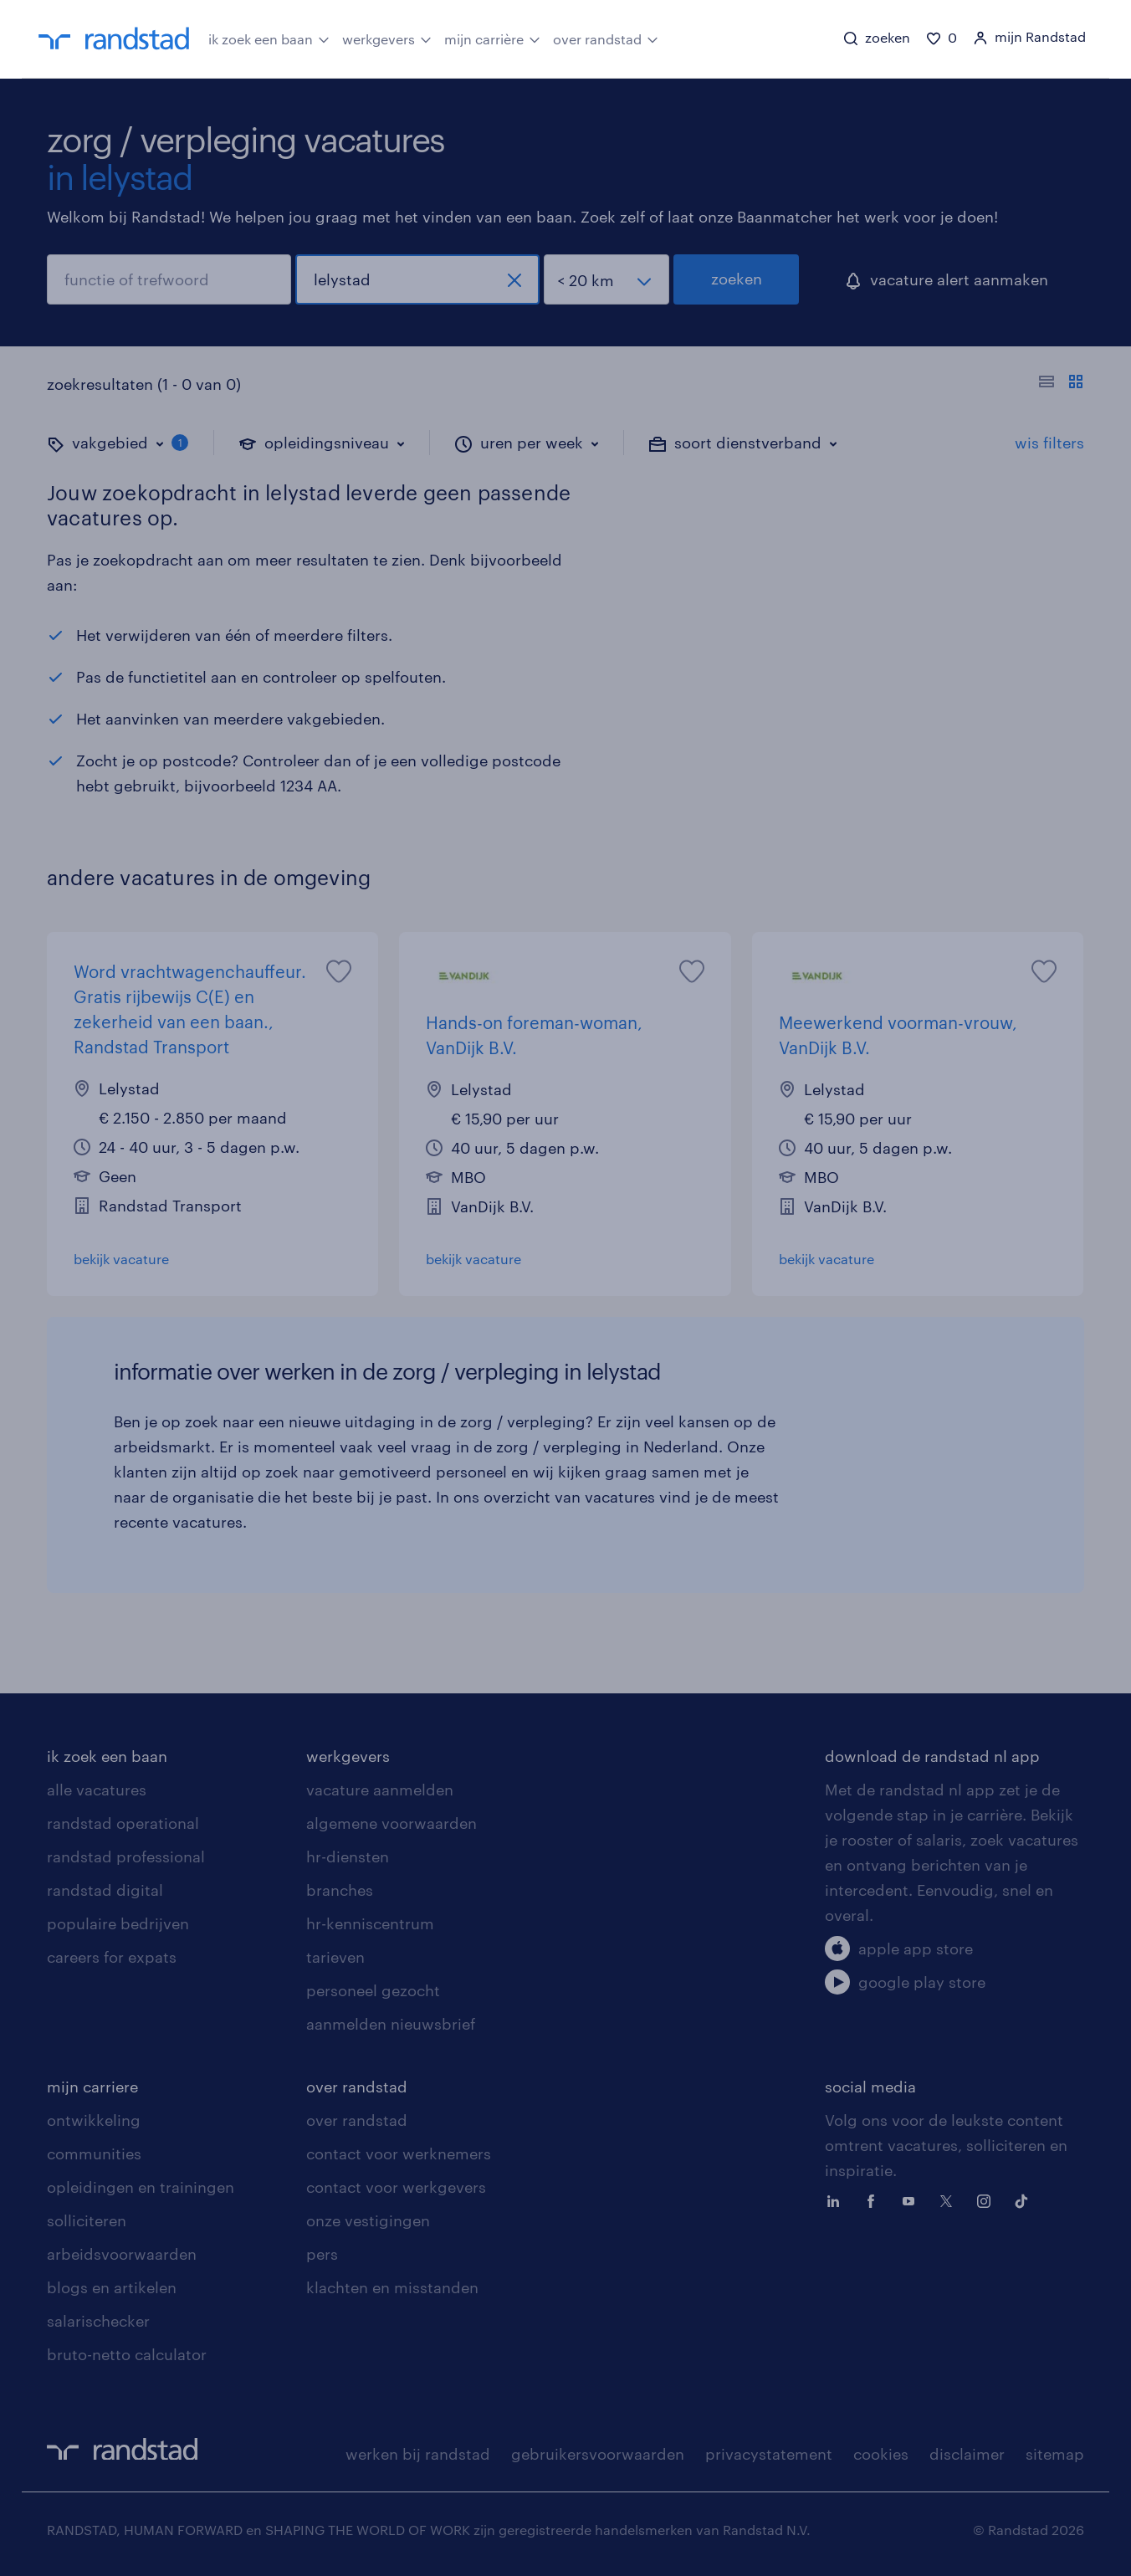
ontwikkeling (94, 2120)
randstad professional (126, 1856)
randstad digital (105, 1890)
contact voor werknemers (398, 2153)
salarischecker (98, 2321)
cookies (880, 2454)
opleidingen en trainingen (140, 2187)
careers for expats (112, 1957)
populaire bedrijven (118, 1923)
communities (94, 2153)
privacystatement (768, 2454)
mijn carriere (92, 2086)
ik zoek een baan (269, 37)
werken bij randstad (417, 2454)
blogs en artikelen (112, 2287)
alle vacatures (96, 1789)
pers (322, 2254)
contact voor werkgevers (396, 2187)
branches (339, 1890)
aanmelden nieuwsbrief (390, 2024)
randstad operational (123, 1823)
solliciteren (86, 2220)
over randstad (605, 37)
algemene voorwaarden (391, 1823)
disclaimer (967, 2454)
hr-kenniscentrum (370, 1923)
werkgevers (387, 37)
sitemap (1055, 2454)
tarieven (335, 1957)
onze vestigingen (368, 2220)
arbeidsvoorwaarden (122, 2254)
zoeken (736, 278)
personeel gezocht (373, 1990)
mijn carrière (492, 37)
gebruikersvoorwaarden (597, 2454)
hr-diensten (347, 1856)
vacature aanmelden (379, 1789)
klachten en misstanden (392, 2287)
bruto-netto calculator (127, 2354)
